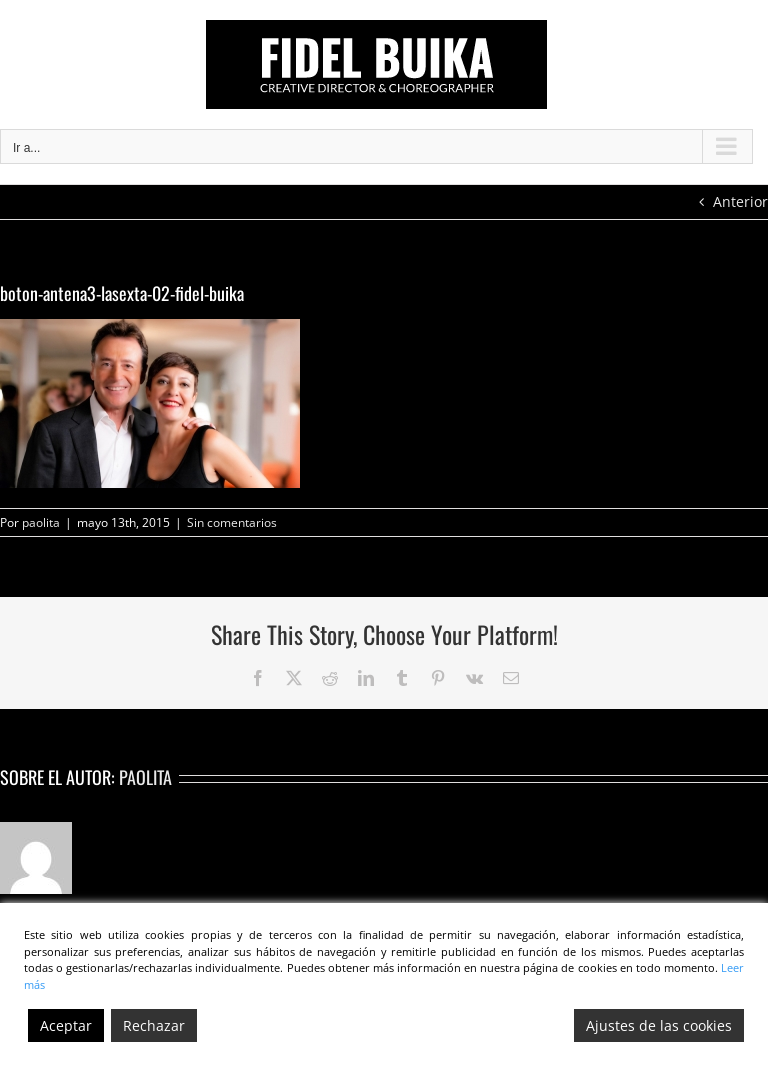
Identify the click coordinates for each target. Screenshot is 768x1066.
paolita (41, 522)
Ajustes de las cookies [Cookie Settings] (659, 1025)
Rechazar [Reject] (154, 1025)
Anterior (740, 201)
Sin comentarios (232, 522)
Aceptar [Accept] (66, 1025)
